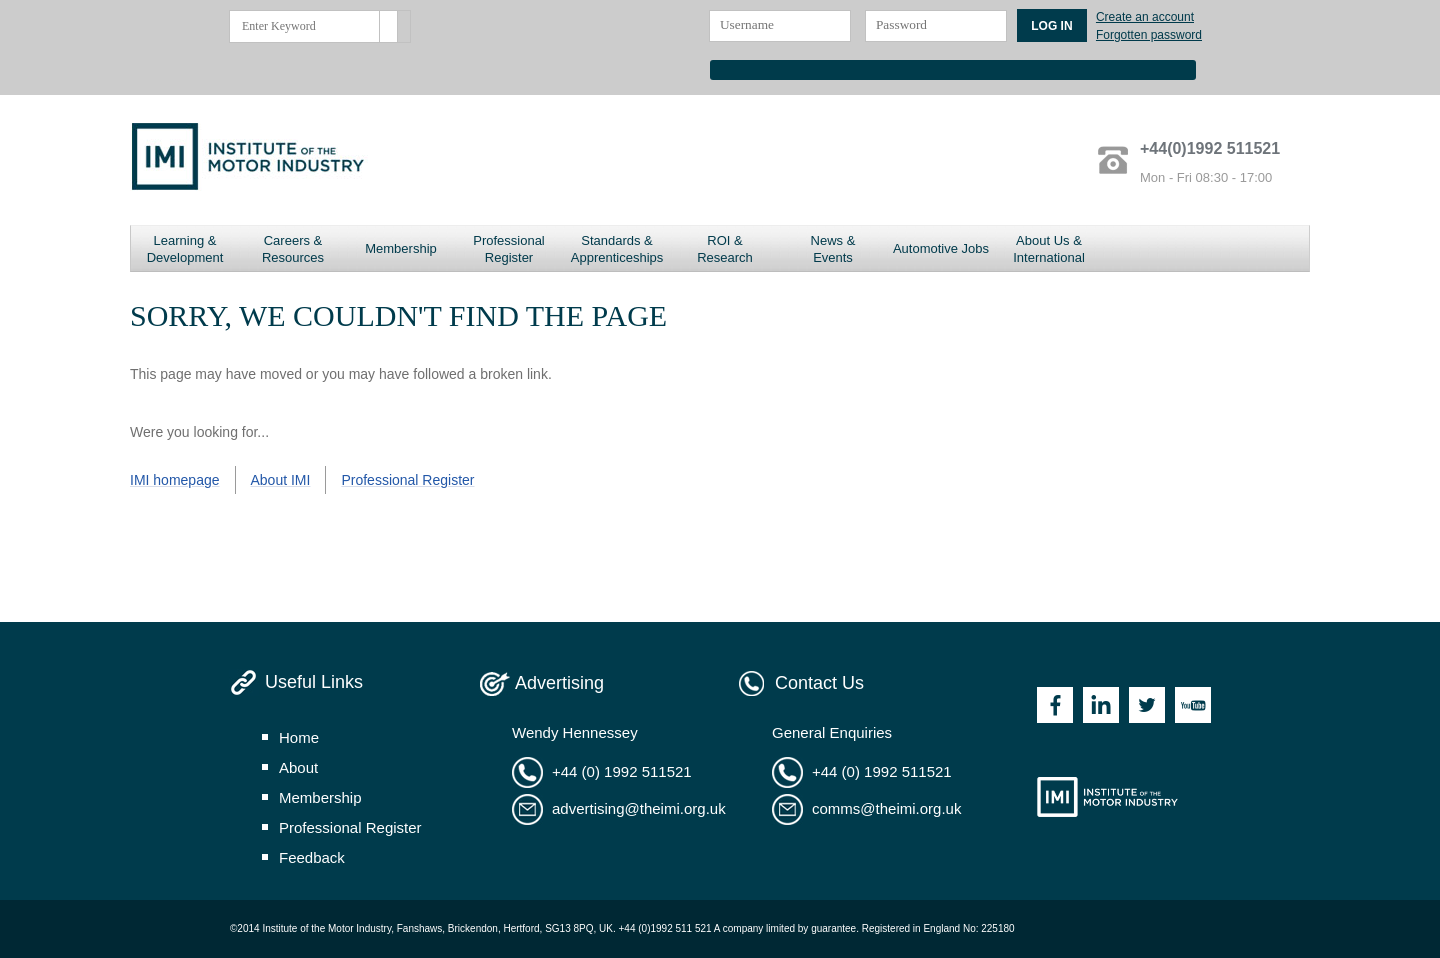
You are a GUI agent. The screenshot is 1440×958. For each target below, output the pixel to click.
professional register (350, 827)
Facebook (1055, 705)
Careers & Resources (293, 249)
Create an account (1145, 17)
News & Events (833, 249)
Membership (401, 248)
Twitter (1147, 705)
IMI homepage (175, 480)
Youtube (1193, 705)
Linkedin (1101, 705)
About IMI (281, 480)
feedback (312, 857)
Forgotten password (1149, 35)
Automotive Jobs (941, 248)
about (298, 767)
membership (320, 797)
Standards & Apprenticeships (617, 249)
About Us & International (1049, 249)
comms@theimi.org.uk (886, 808)
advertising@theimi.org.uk (639, 808)
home (299, 737)
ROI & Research (725, 249)
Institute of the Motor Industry (1107, 797)
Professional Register (509, 249)
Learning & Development (185, 249)
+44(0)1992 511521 (1210, 148)
